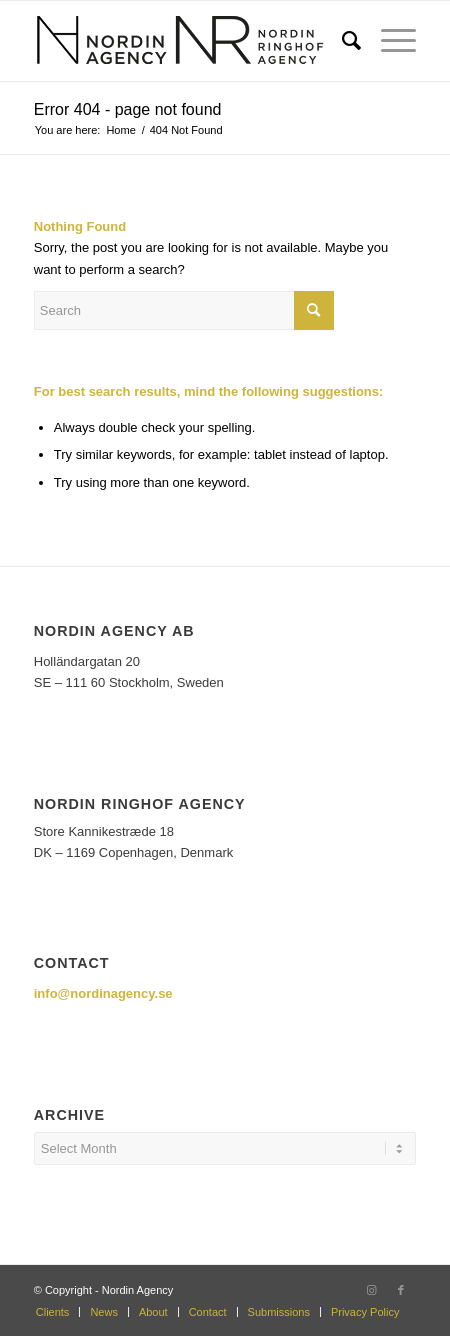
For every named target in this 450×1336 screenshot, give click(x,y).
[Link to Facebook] (401, 1290)
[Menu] (388, 41)
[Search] (341, 41)
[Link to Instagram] (371, 1290)
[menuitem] (341, 41)
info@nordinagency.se (103, 993)
